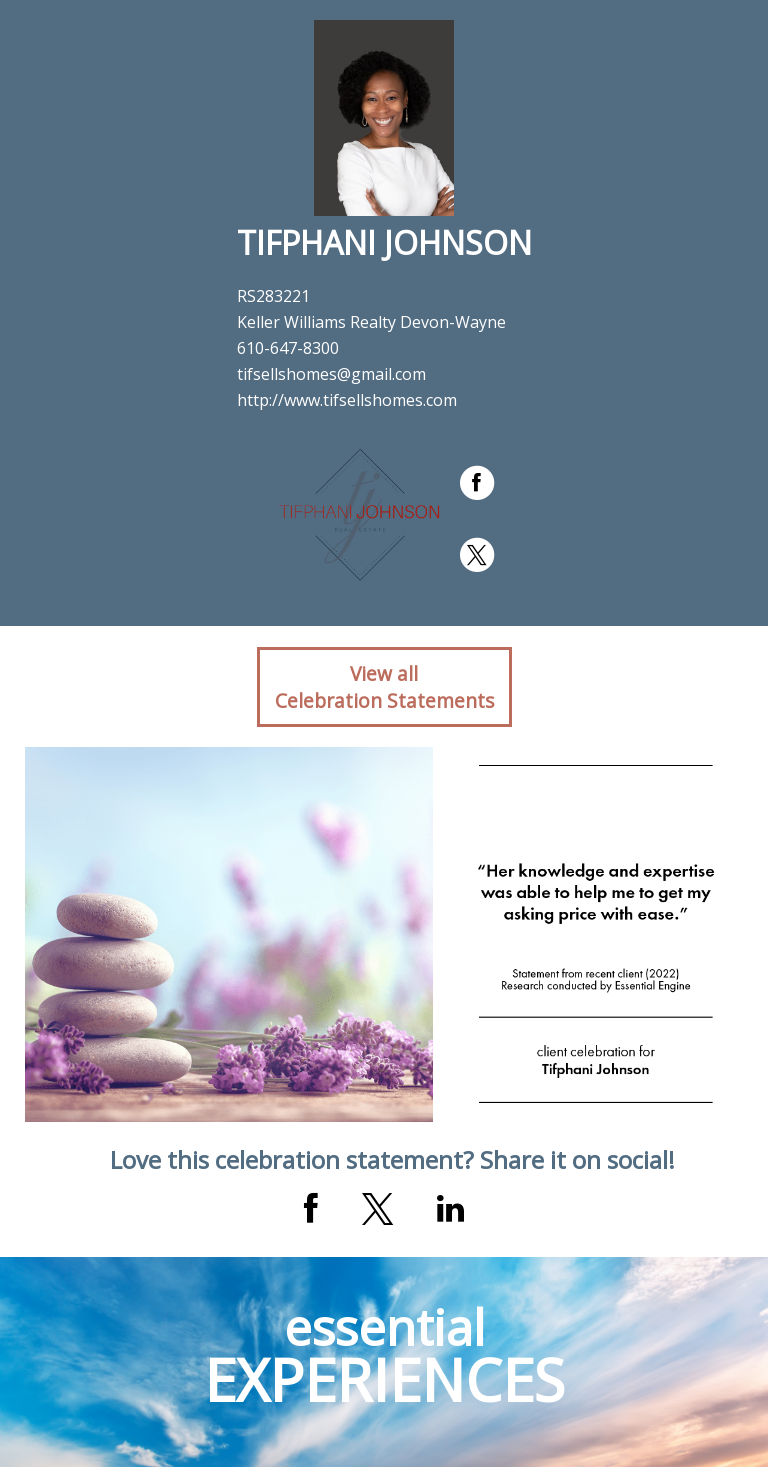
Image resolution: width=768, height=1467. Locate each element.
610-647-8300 (288, 348)
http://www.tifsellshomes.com (347, 400)
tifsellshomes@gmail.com (331, 374)
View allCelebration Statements (384, 687)
